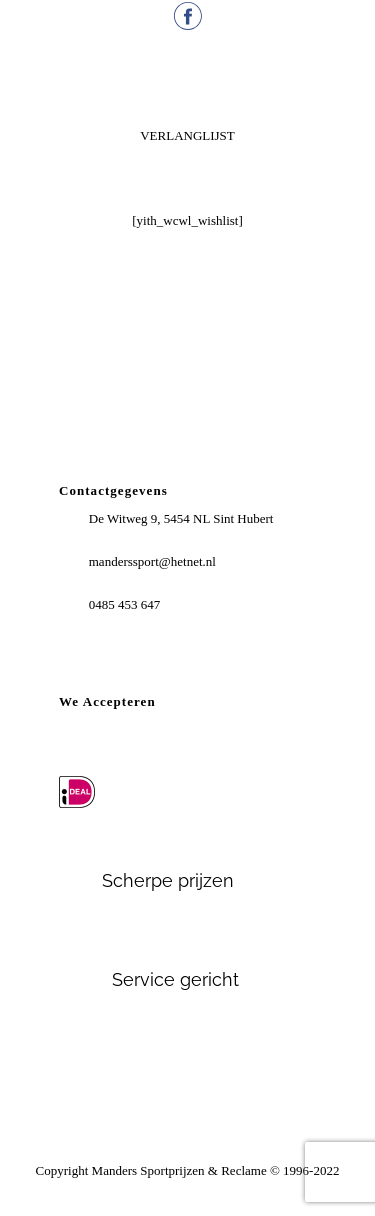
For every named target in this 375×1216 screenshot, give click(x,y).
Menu (188, 82)
